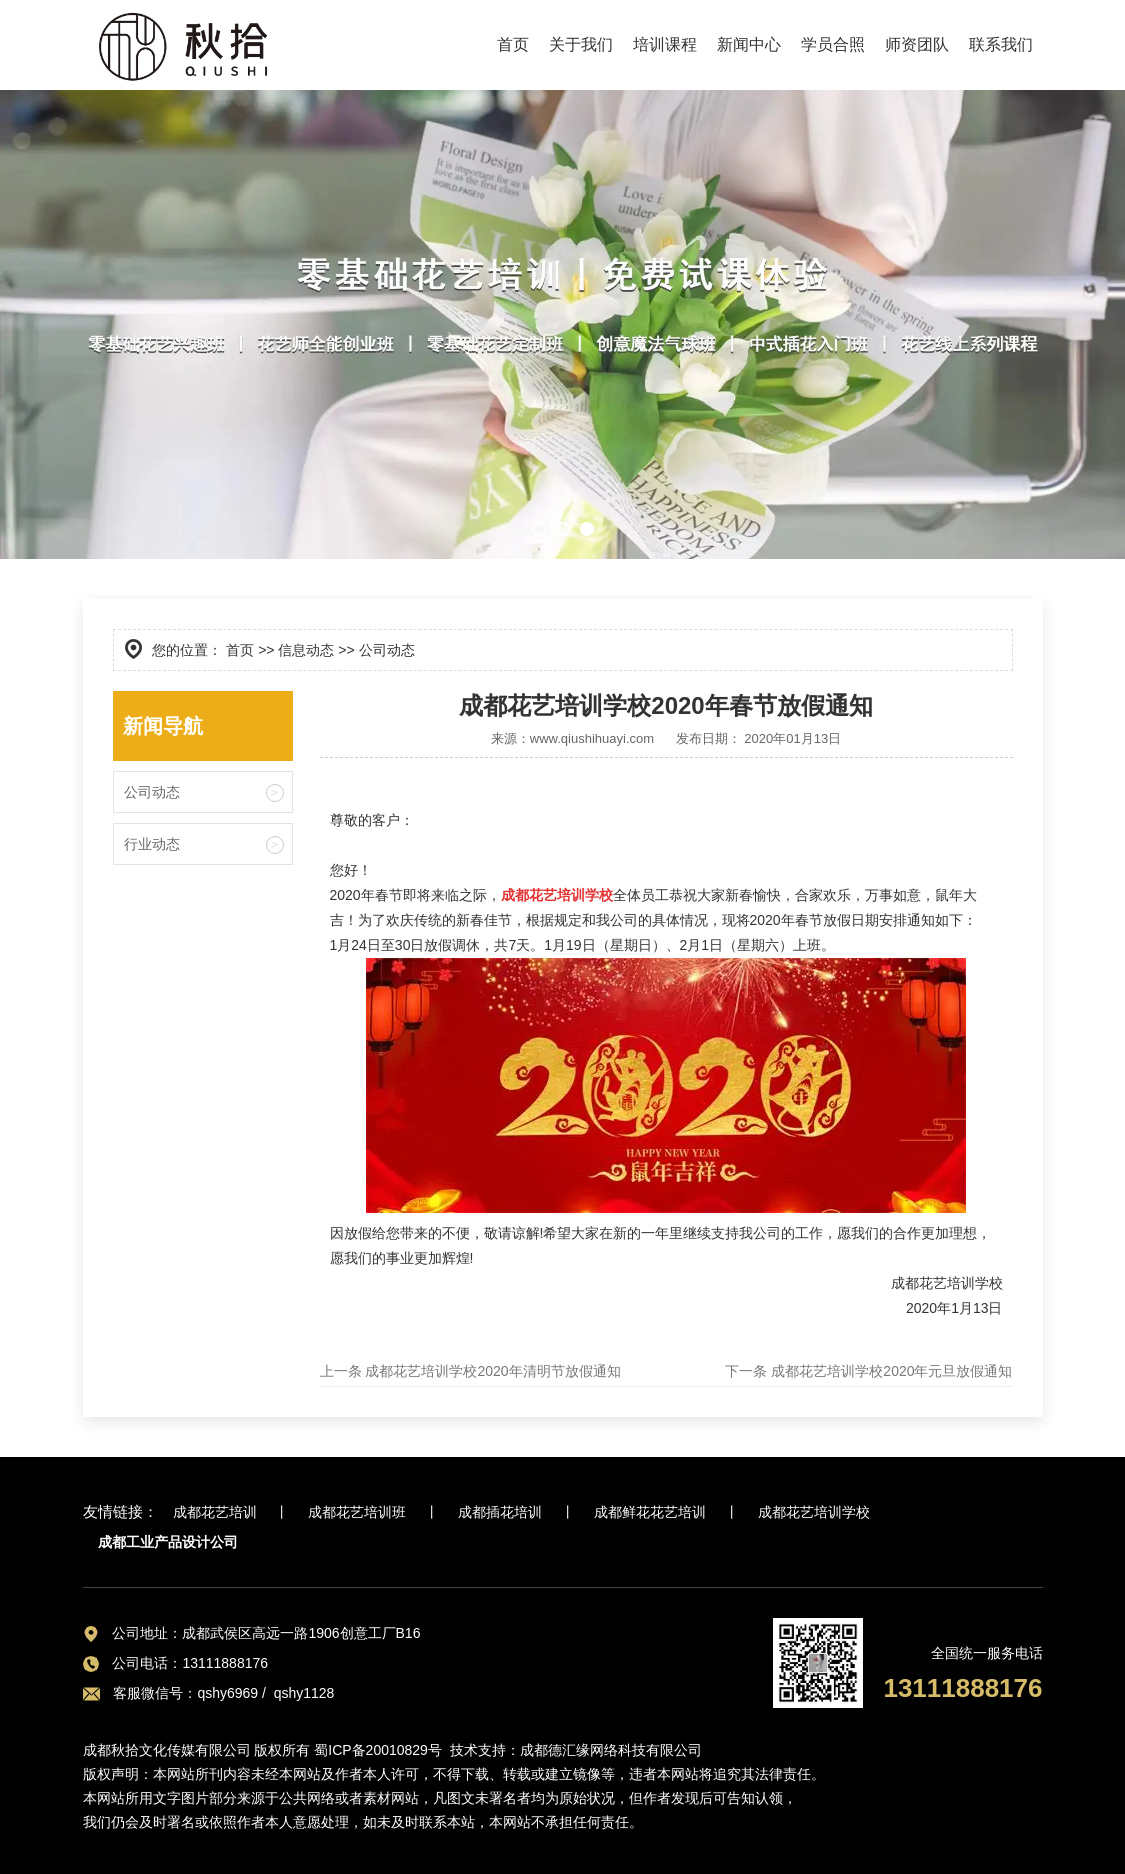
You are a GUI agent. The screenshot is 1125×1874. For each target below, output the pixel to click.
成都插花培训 (500, 1512)
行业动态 (152, 844)
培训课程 (665, 44)
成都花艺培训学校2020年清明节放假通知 (491, 1371)
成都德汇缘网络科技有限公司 (611, 1750)
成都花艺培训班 (357, 1512)
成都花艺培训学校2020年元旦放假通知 (889, 1371)
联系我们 (1001, 44)
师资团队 (917, 44)
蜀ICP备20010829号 (378, 1750)
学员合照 (833, 44)
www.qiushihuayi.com (592, 738)
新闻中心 (749, 44)
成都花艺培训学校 (814, 1512)
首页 (513, 44)
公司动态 (152, 792)
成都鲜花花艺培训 (650, 1512)
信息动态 (306, 650)
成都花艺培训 (215, 1512)
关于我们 (581, 44)
